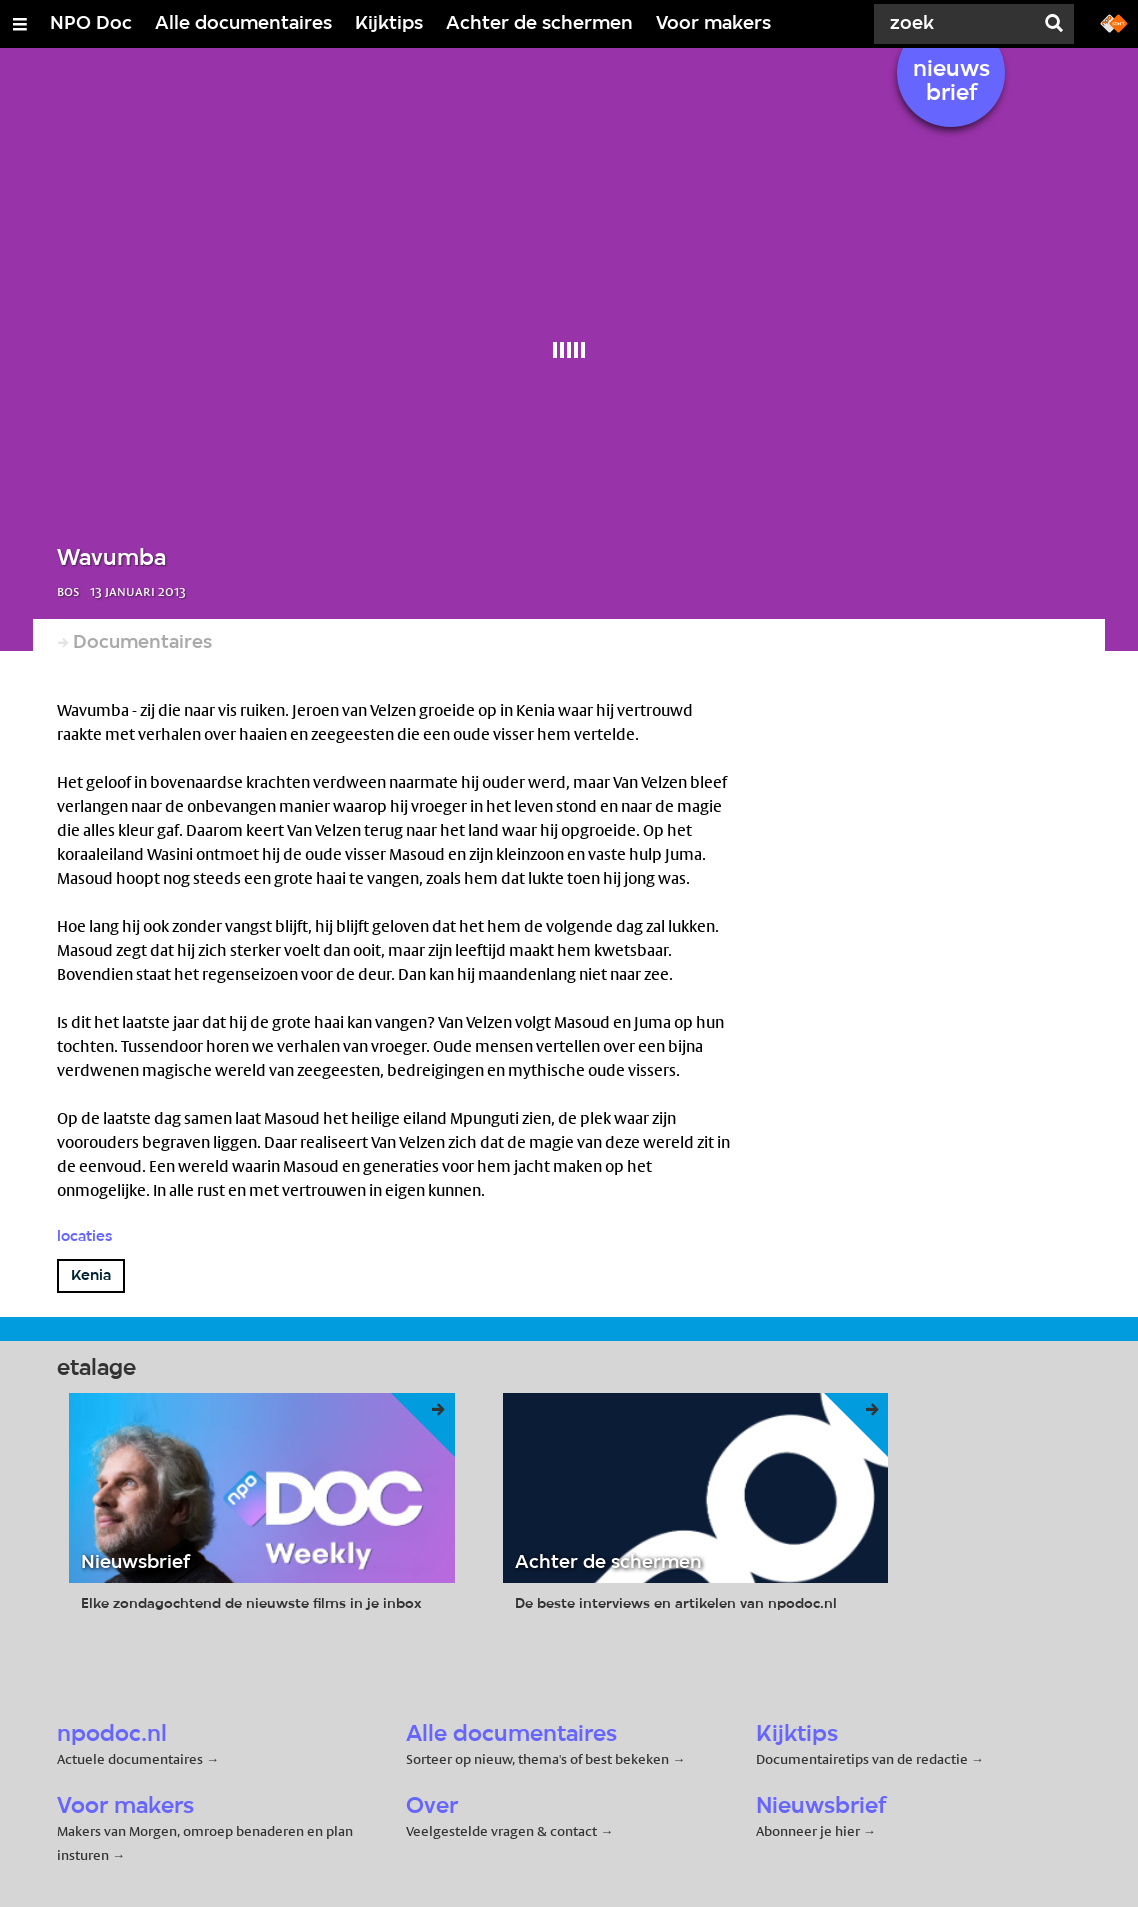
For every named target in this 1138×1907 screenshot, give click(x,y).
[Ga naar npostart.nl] (1114, 22)
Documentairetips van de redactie (862, 1759)
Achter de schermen (539, 24)
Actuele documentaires (130, 1759)
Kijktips (389, 24)
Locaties (84, 1237)
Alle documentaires (243, 24)
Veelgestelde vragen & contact (501, 1831)
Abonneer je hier (809, 1831)
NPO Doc (91, 24)
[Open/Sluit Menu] (20, 24)
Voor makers (713, 24)
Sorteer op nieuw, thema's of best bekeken (537, 1759)
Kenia (91, 1276)
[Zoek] (958, 24)
